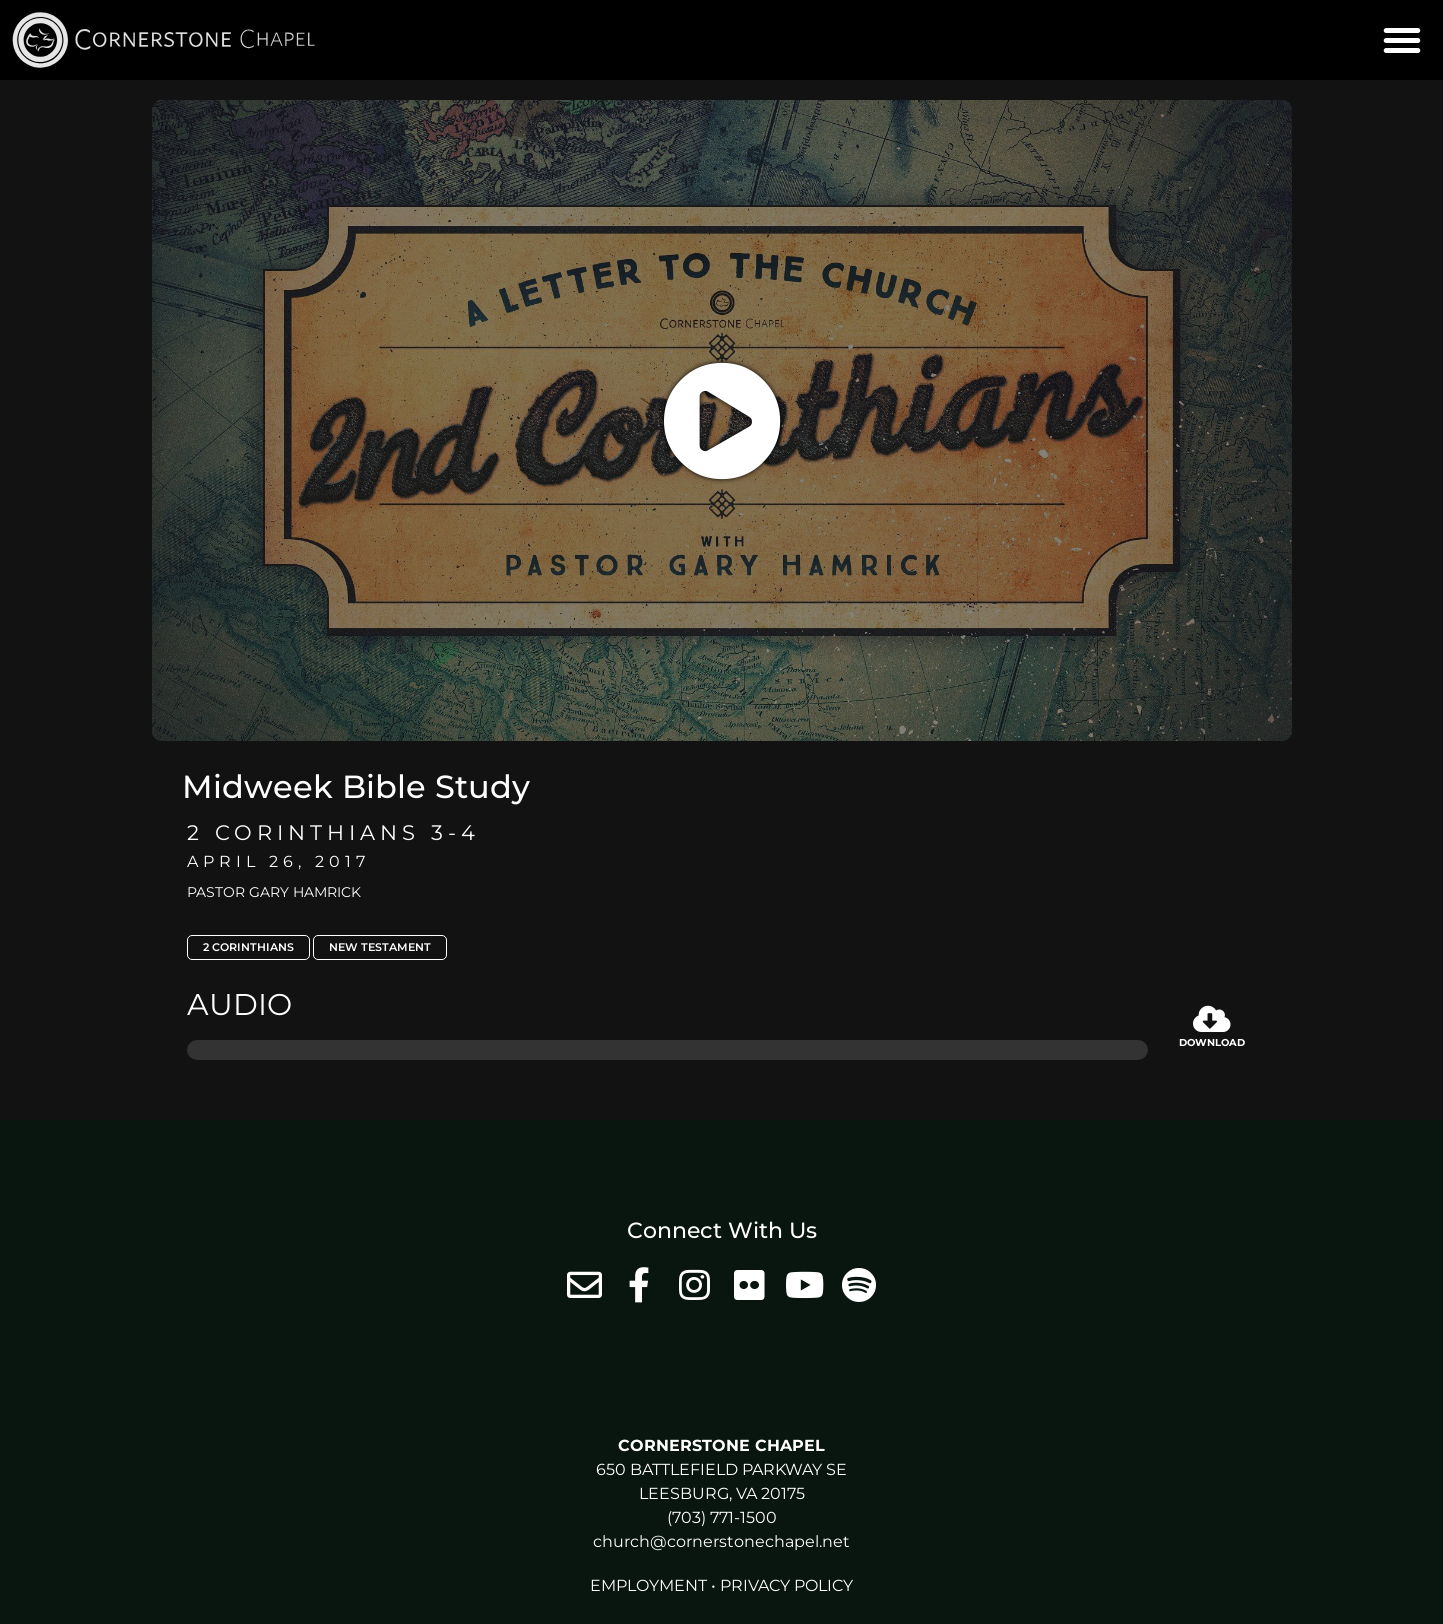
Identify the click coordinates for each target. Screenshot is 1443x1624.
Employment (648, 1585)
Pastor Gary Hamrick (274, 892)
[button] (1402, 40)
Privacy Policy (786, 1585)
